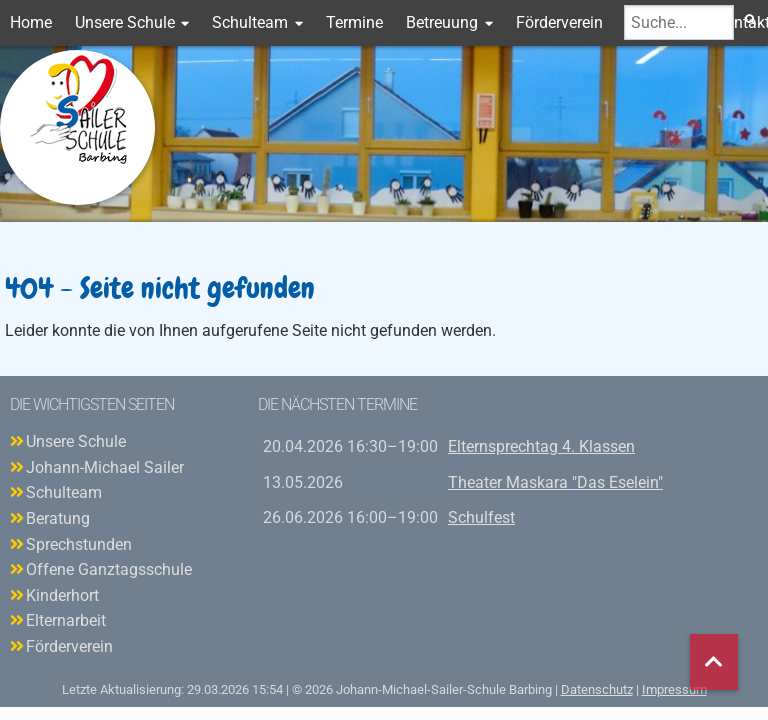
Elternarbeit (66, 620)
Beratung (58, 518)
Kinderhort (62, 595)
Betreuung (442, 22)
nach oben (714, 662)
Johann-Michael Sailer (105, 467)
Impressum (674, 689)
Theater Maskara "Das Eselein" (555, 482)
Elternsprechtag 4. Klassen (541, 446)
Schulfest (481, 517)
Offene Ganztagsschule (109, 569)
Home (31, 22)
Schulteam (250, 22)
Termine (354, 22)
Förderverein (559, 22)
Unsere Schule (125, 22)
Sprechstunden (79, 544)
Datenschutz (597, 689)
